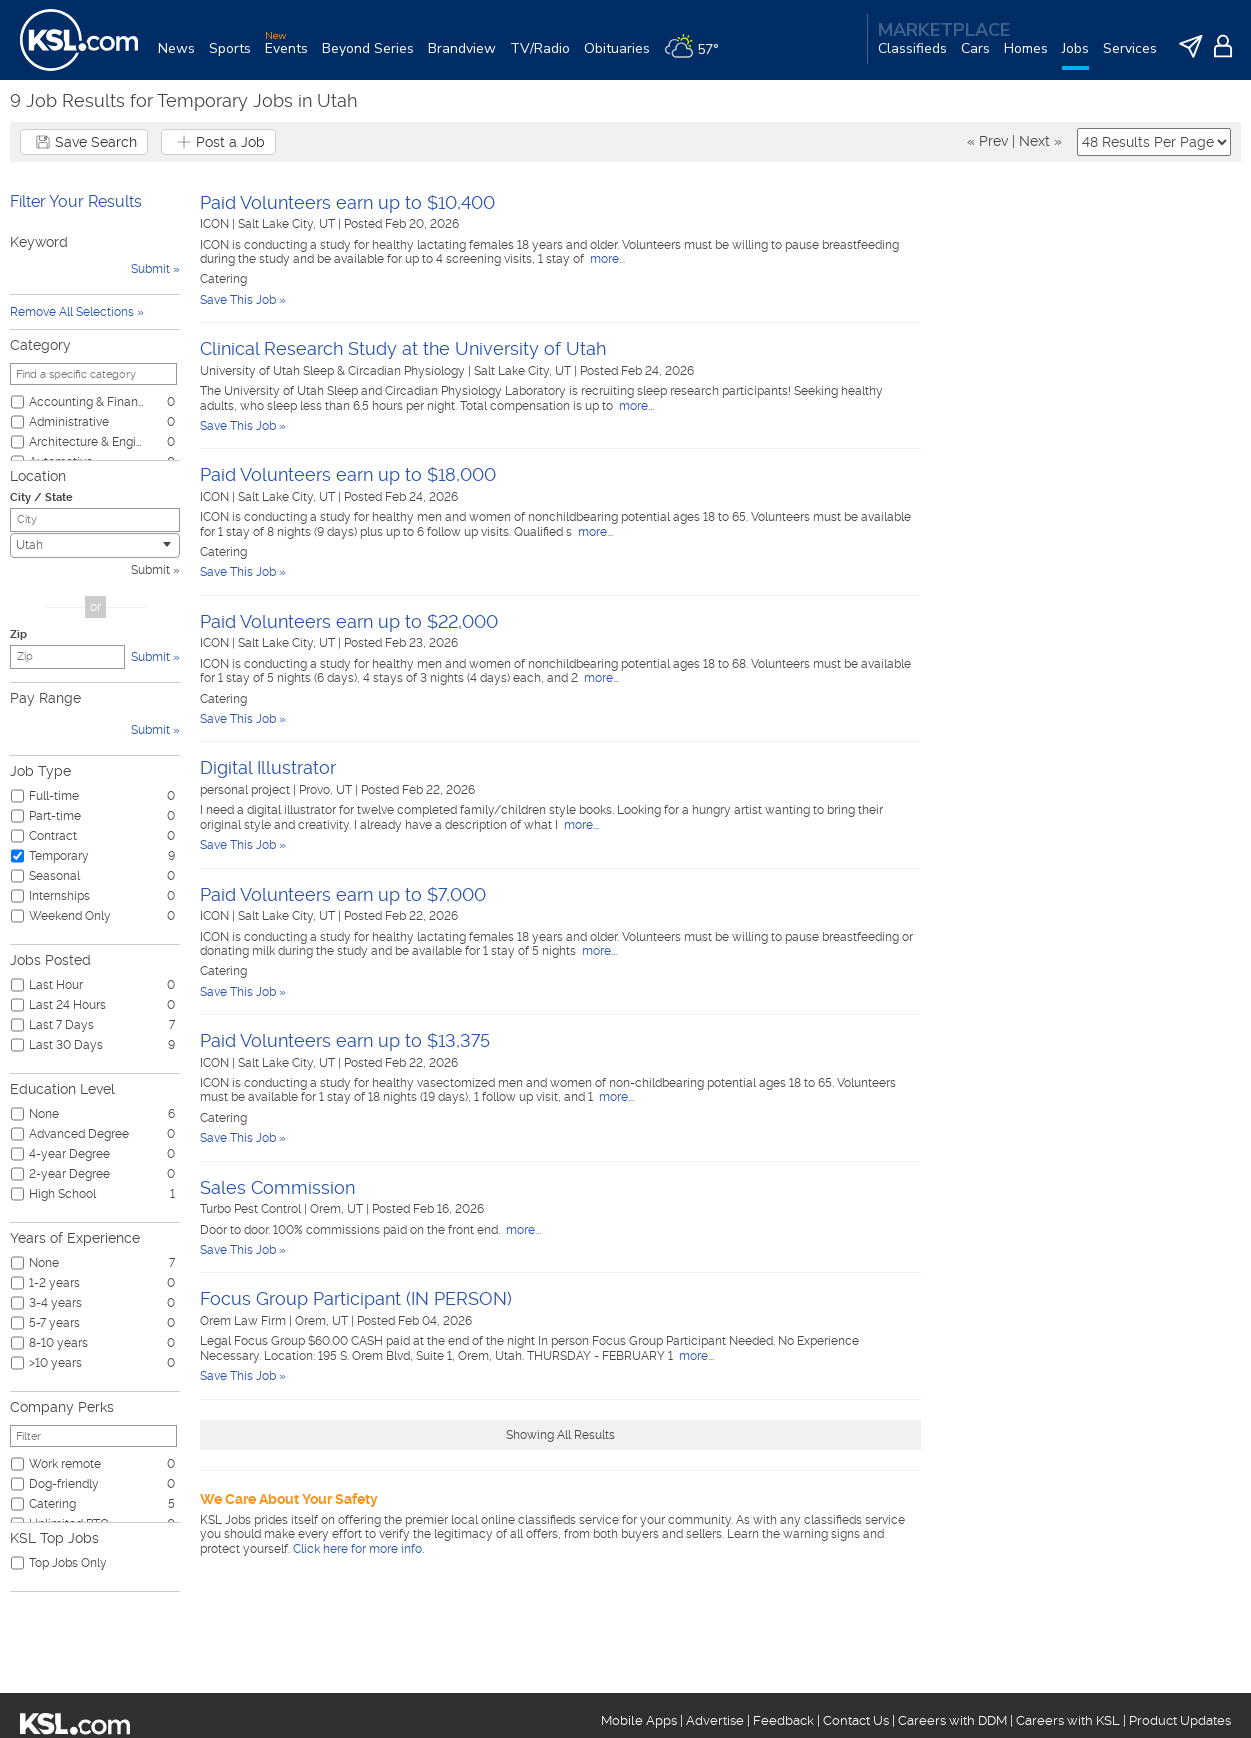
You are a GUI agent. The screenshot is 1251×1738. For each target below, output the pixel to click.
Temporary (59, 856)
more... (606, 259)
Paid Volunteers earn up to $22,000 (349, 621)
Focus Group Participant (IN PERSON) (356, 1298)
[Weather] (698, 56)
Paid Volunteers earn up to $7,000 (343, 894)
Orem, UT (338, 1209)
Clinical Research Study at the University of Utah (403, 348)
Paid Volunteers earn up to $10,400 (347, 202)
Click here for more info (357, 1549)
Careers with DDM (952, 1720)
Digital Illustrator (268, 767)
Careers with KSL (1068, 1720)
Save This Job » (243, 300)
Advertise (715, 1720)
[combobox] (95, 545)
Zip (18, 634)
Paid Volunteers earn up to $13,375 (345, 1040)
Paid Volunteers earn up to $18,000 (348, 474)
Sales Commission (277, 1187)
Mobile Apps (639, 1720)
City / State (41, 497)
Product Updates (1180, 1720)
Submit (150, 570)
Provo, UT (327, 790)
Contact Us (856, 1720)
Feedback (783, 1720)
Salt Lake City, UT (288, 224)
